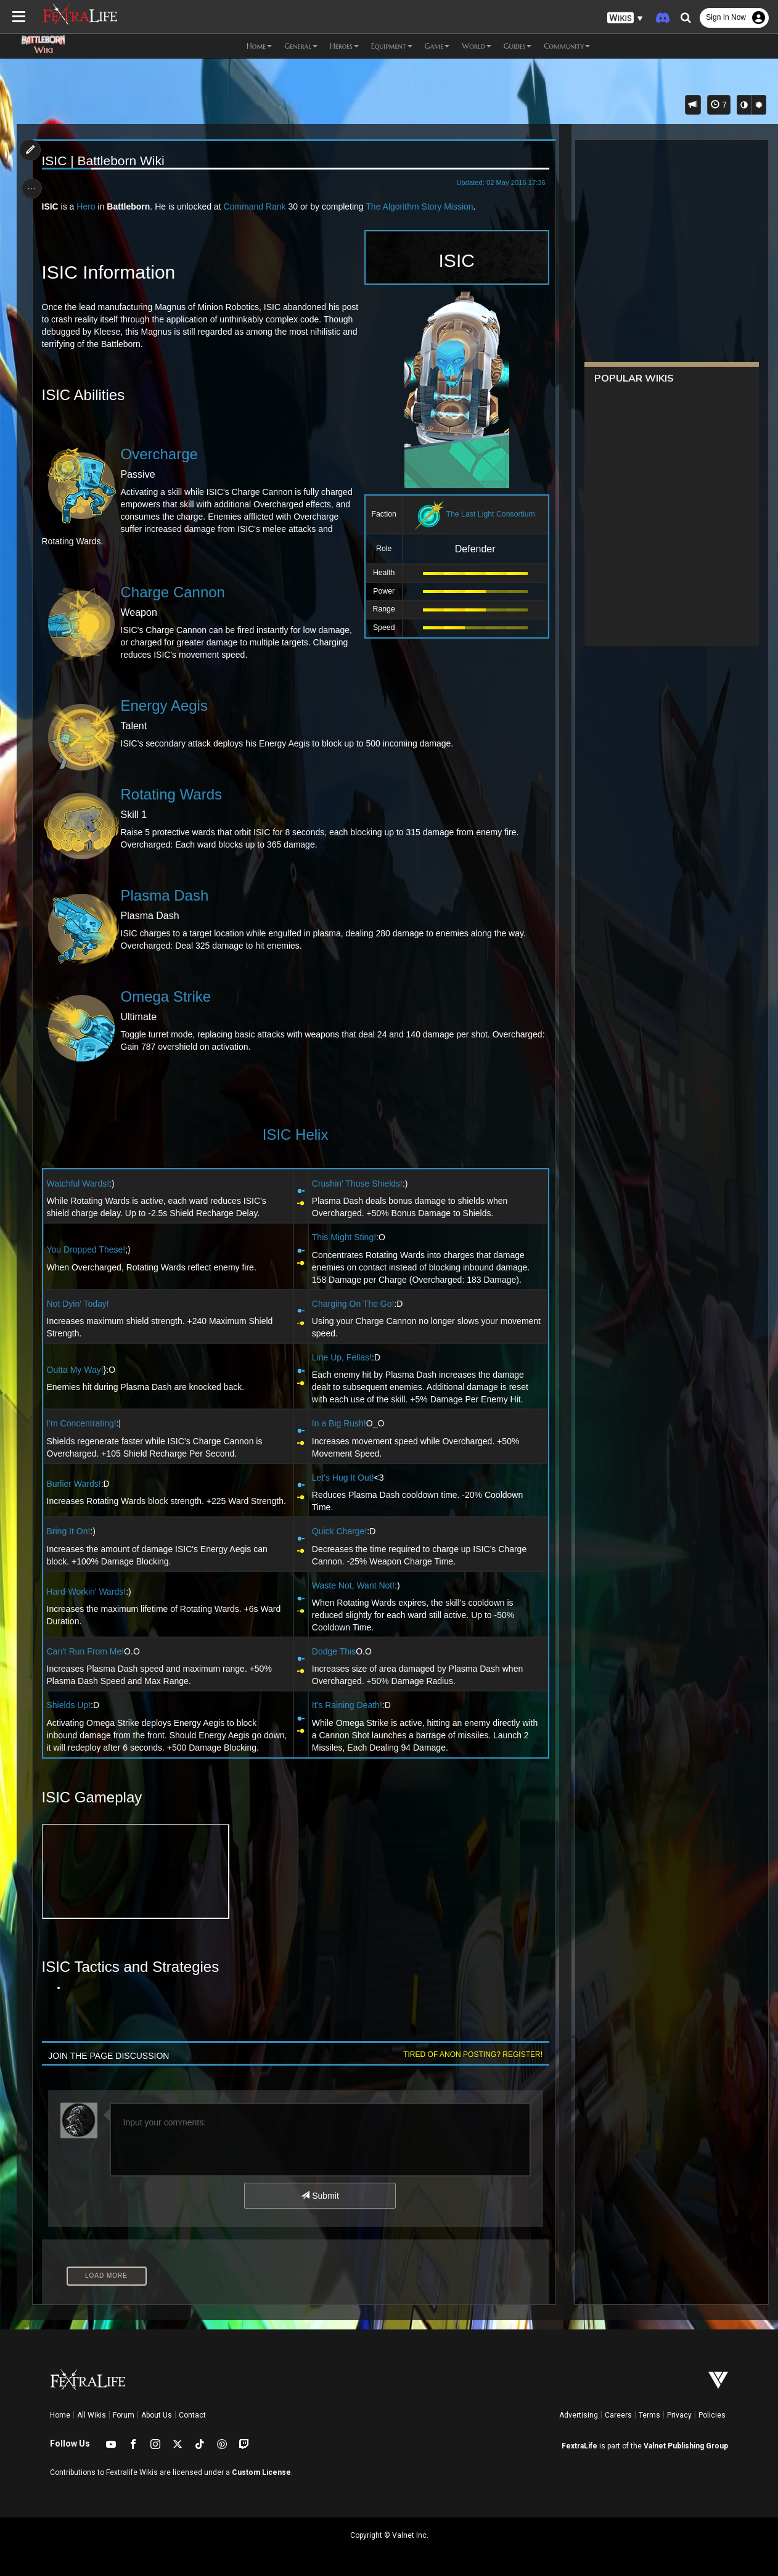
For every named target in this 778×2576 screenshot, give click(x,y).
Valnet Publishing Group (686, 2446)
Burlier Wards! (75, 1484)
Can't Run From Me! (87, 1651)
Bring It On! (70, 1531)
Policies (712, 2415)
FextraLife (579, 2446)
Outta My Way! (76, 1370)
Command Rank (256, 206)
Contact (192, 2415)
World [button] (476, 46)
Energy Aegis (165, 705)
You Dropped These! (87, 1249)
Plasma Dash (166, 895)
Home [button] (259, 46)
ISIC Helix (295, 1134)
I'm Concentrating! (83, 1423)
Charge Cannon (174, 592)
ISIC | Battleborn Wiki (104, 160)
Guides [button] (518, 46)
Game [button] (437, 46)
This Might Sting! (343, 1237)
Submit (319, 2196)
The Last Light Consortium (488, 514)
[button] (625, 18)
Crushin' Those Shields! (356, 1183)
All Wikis (91, 2415)
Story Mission (449, 206)
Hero (87, 206)
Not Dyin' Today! (79, 1304)
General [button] (300, 46)
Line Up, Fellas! (341, 1357)
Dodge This (333, 1651)
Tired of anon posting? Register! (470, 2054)
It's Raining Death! (346, 1705)
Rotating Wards (173, 794)
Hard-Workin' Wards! (88, 1592)
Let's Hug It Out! (342, 1477)
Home (60, 2415)
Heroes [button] (344, 46)
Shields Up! (70, 1705)
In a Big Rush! (338, 1423)
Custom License (261, 2472)
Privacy (679, 2415)
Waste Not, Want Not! (352, 1585)
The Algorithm (393, 206)
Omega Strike (167, 996)
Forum (123, 2415)
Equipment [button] (391, 46)
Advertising (578, 2415)
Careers (618, 2415)
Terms (649, 2415)
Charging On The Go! (352, 1304)
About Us (156, 2415)
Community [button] (567, 46)
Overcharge (160, 454)
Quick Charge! (338, 1531)
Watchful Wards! (79, 1183)
